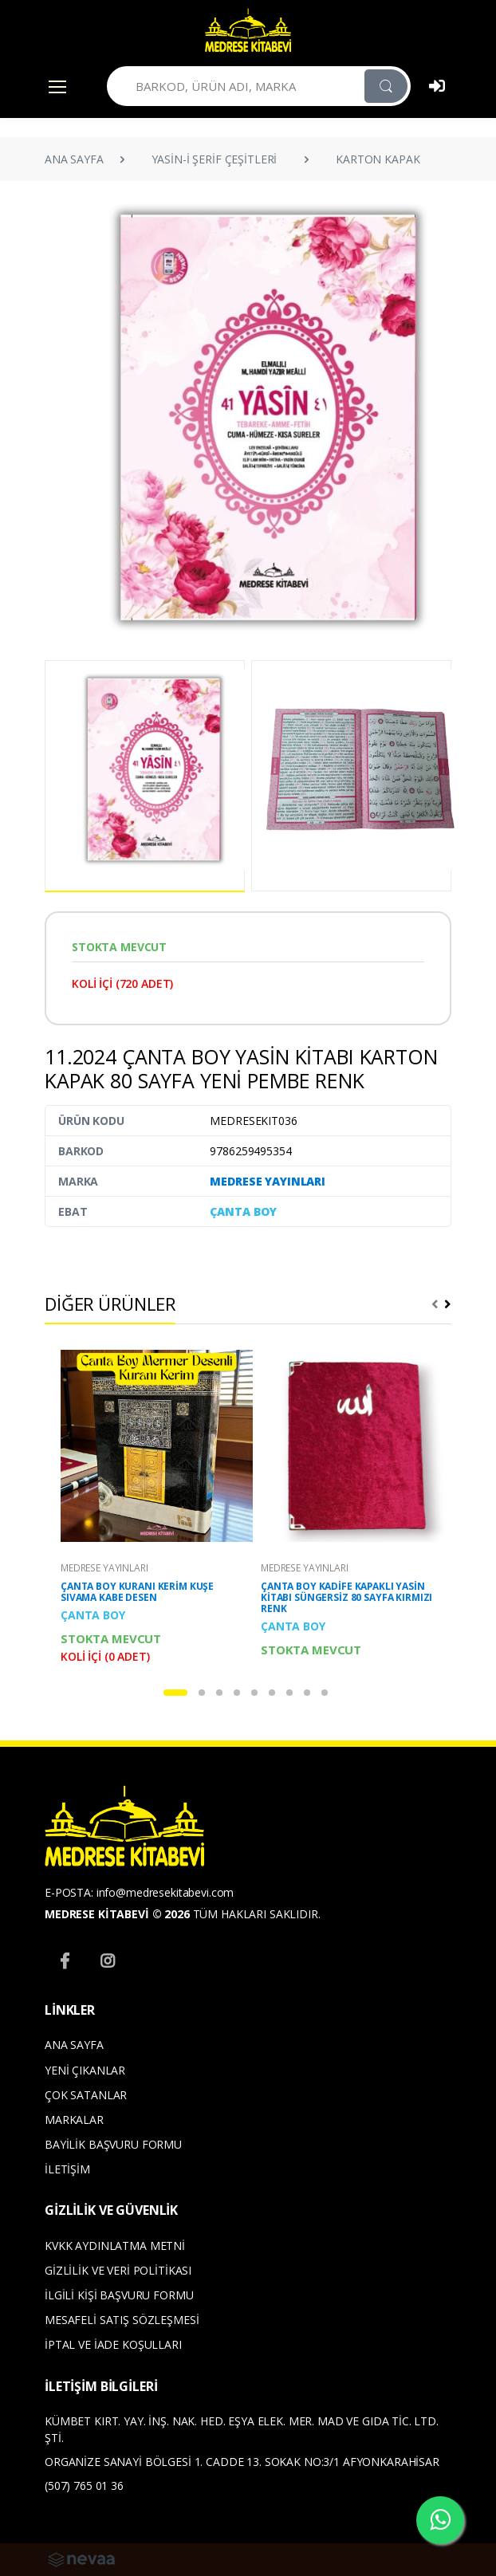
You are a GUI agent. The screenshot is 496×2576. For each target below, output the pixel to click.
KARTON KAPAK (377, 159)
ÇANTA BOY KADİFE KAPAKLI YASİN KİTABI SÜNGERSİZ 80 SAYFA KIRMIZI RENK (346, 1597)
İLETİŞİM (67, 2169)
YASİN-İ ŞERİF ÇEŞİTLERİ (215, 159)
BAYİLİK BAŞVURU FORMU (113, 2144)
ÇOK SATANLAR (86, 2094)
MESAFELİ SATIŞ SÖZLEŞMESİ (122, 2319)
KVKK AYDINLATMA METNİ (115, 2245)
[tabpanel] (148, 1507)
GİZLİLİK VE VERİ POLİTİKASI (118, 2270)
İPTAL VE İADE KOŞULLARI (113, 2344)
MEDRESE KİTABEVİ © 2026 (117, 1913)
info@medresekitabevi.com (165, 1892)
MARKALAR (74, 2119)
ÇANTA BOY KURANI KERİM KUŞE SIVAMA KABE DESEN (137, 1591)
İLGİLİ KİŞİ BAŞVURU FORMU (119, 2295)
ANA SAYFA (74, 159)
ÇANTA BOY (243, 1211)
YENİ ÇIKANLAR (85, 2070)
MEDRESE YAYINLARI (267, 1181)
